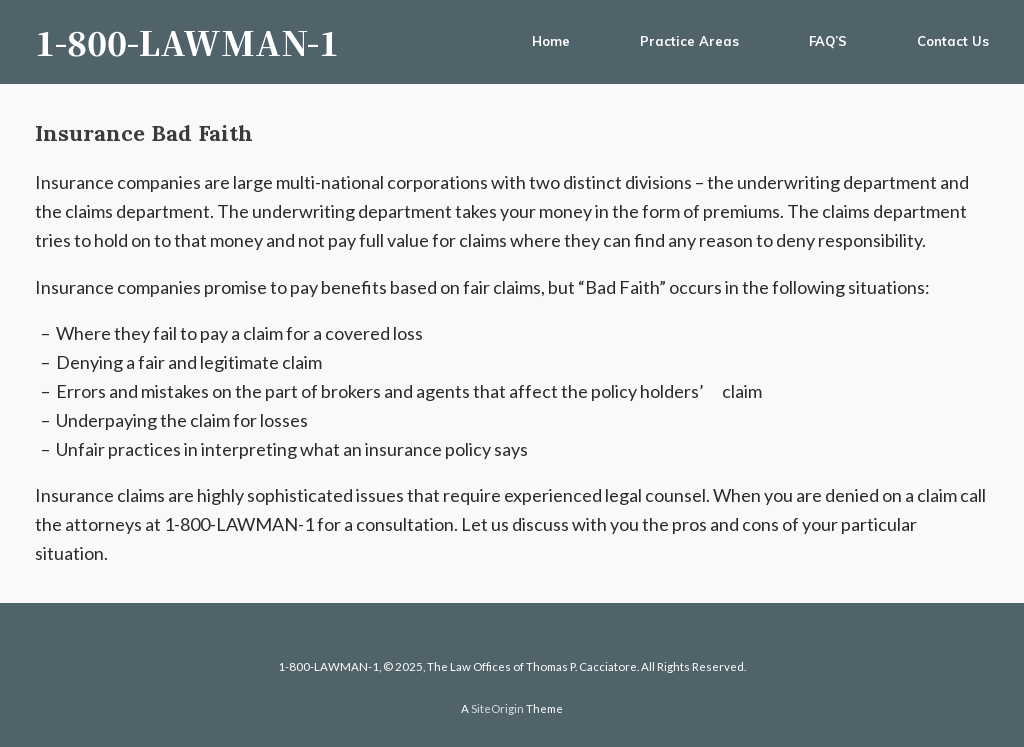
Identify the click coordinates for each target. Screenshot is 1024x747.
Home (551, 41)
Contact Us (953, 41)
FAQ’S (828, 41)
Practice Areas (689, 41)
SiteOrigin (497, 708)
